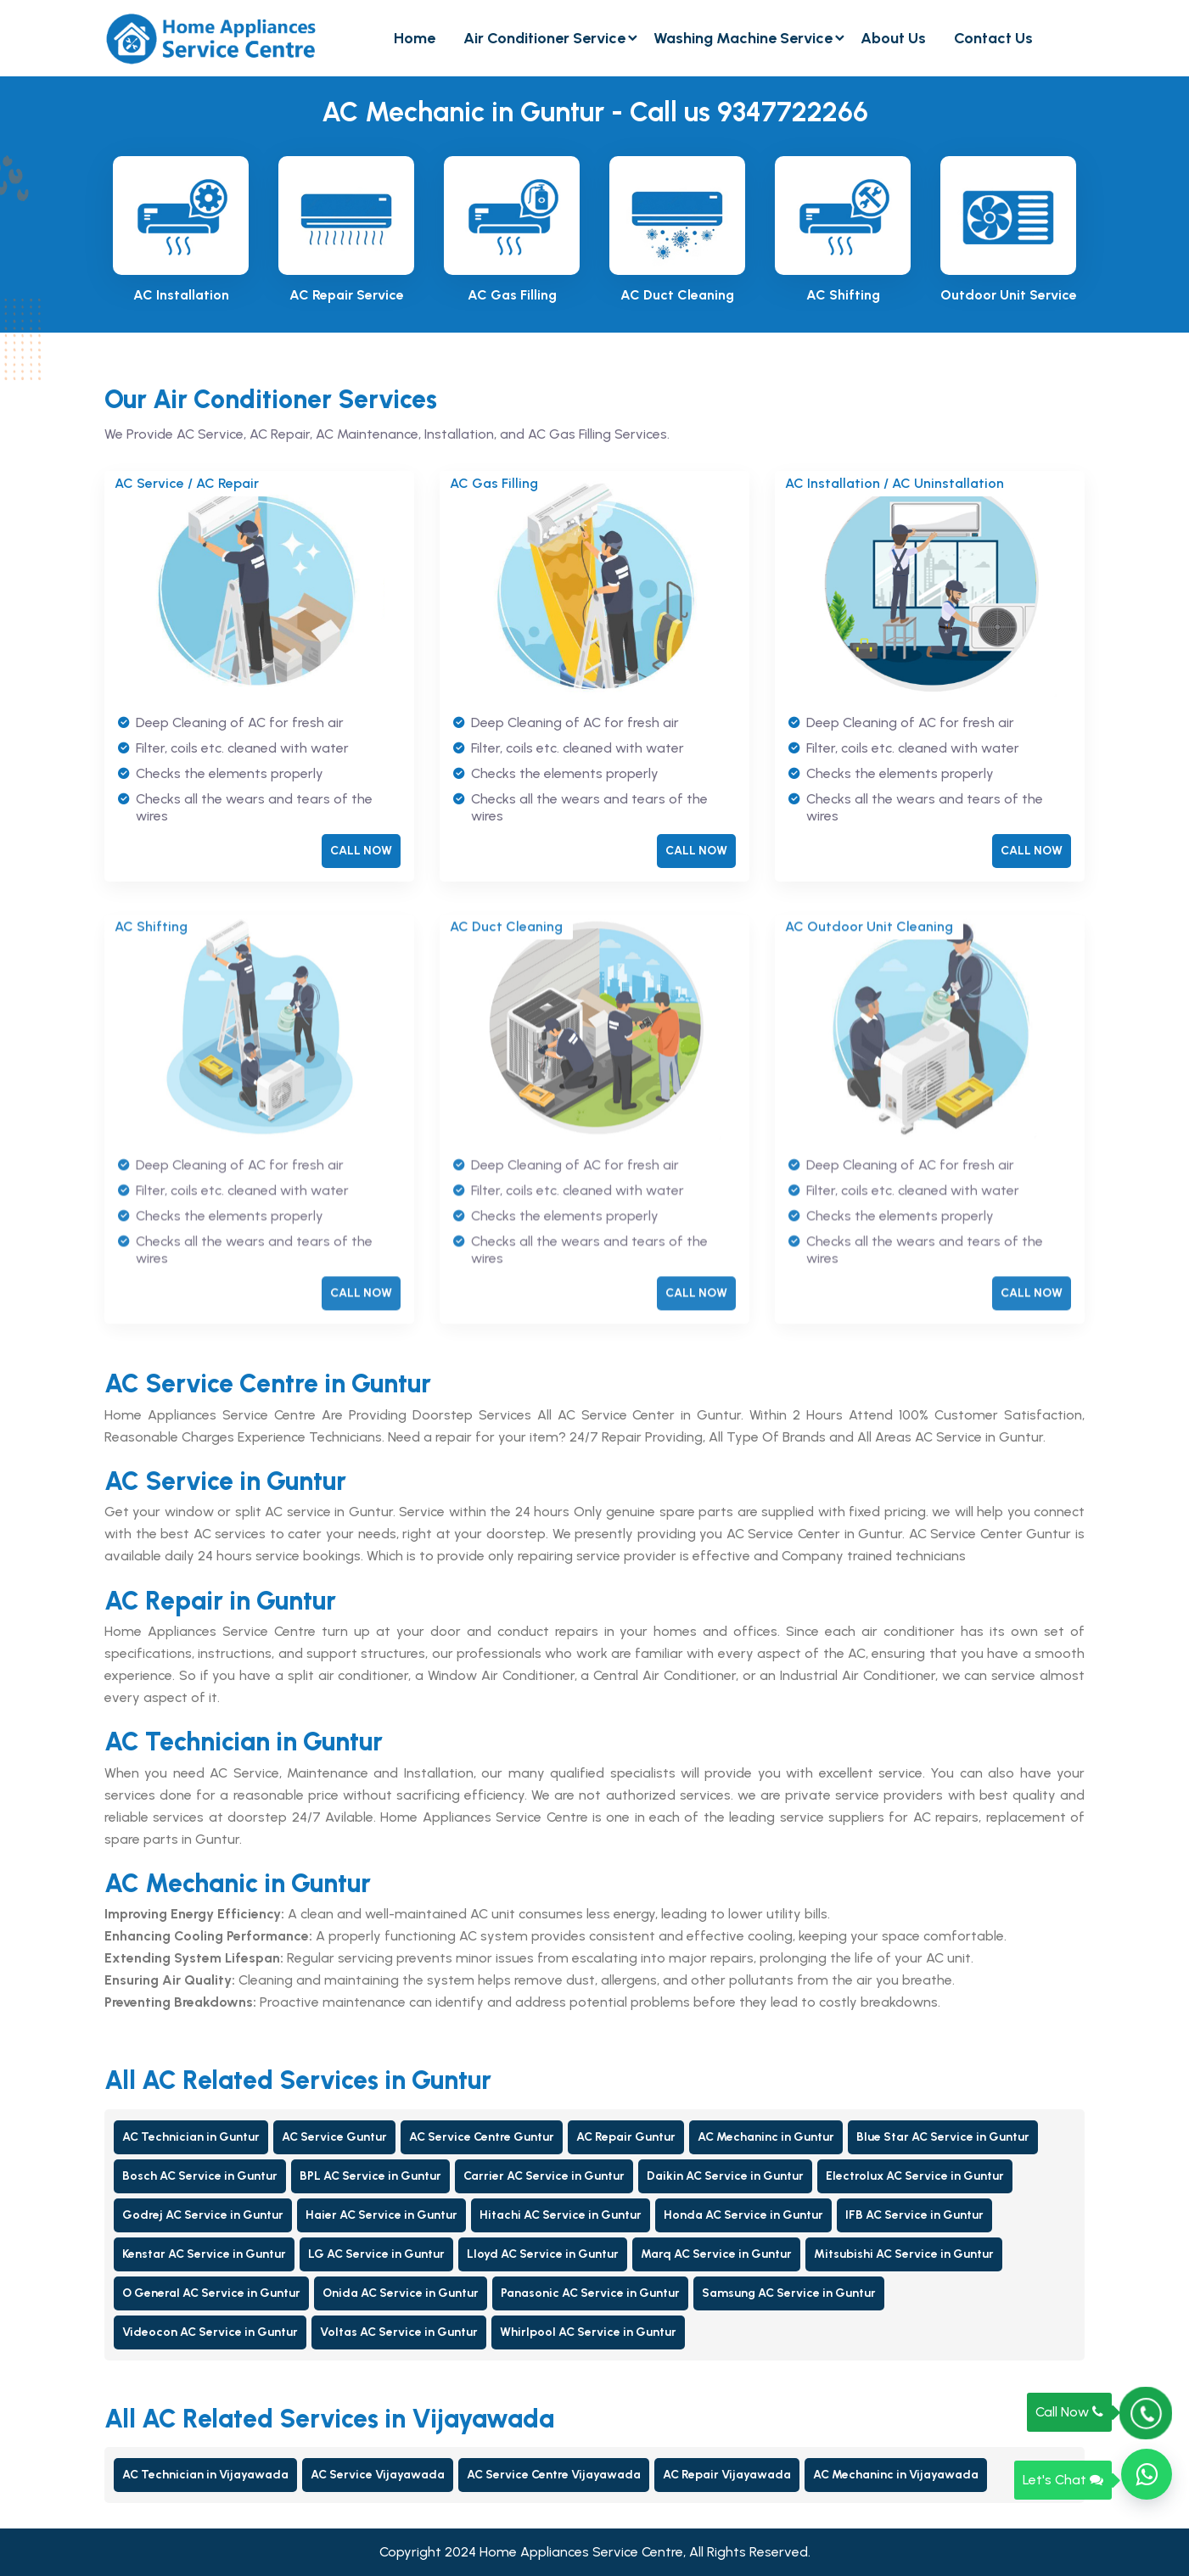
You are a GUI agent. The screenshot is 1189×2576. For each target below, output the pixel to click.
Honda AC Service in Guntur (743, 2215)
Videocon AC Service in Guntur (210, 2332)
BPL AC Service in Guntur (370, 2176)
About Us (893, 38)
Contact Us (993, 38)
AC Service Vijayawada (378, 2474)
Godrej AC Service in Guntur (202, 2215)
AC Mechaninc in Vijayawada (896, 2474)
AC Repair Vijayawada (727, 2474)
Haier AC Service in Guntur (381, 2215)
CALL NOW (361, 852)
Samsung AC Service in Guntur (789, 2293)
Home (414, 38)
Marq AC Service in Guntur (716, 2254)
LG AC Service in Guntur (376, 2254)
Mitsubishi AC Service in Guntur (904, 2254)
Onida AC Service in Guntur (400, 2293)
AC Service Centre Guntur (481, 2137)
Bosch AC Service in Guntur (200, 2176)
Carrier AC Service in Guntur (544, 2176)
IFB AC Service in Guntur (914, 2215)
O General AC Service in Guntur (211, 2293)
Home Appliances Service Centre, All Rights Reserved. (645, 2552)
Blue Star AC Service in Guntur (942, 2137)
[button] (1146, 2474)
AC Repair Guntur (626, 2137)
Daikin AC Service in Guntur (725, 2176)
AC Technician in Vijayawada (205, 2474)
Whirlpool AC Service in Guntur (588, 2332)
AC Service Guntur (334, 2137)
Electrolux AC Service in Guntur (915, 2176)
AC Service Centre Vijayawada (554, 2474)
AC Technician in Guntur (191, 2137)
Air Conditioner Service (544, 38)
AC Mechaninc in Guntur (766, 2137)
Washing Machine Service (743, 38)
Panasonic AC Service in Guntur (590, 2293)
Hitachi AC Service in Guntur (561, 2215)
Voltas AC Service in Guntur (399, 2332)
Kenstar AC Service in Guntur (204, 2254)
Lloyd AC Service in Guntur (543, 2254)
